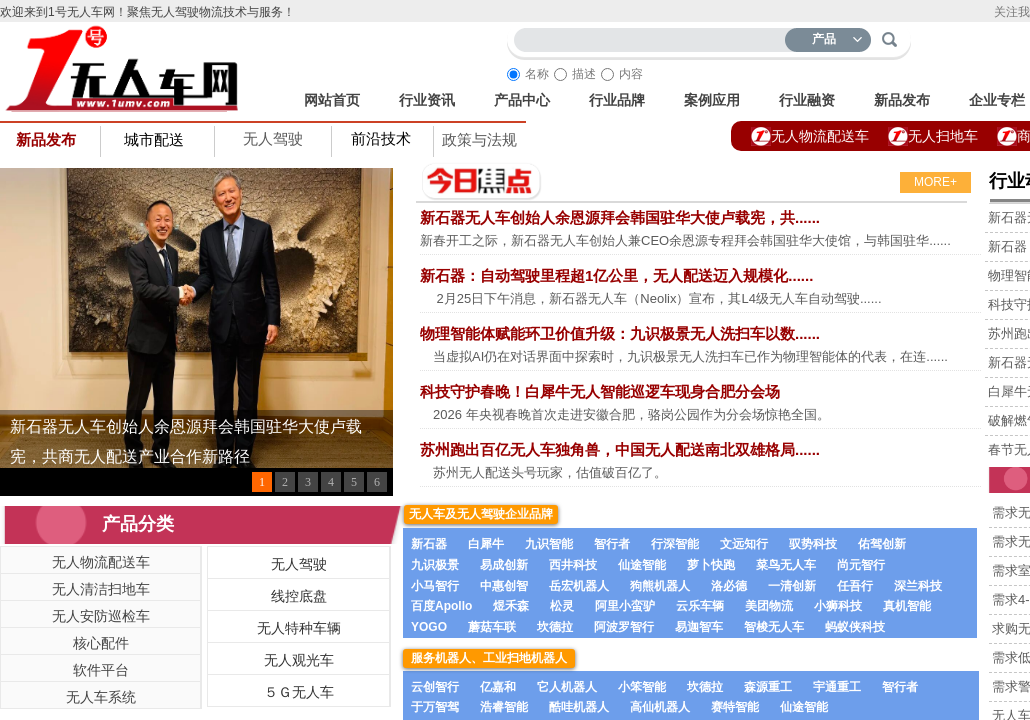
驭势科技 (813, 544)
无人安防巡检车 (101, 616)
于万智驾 (435, 707)
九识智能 (549, 544)
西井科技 (573, 565)
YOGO (429, 627)
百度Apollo (441, 606)
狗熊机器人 (660, 586)
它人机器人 (567, 687)
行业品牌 (617, 100)
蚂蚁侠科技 (855, 627)
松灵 (562, 606)
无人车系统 (101, 697)
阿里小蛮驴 (625, 606)
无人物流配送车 (820, 136)
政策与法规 (479, 140)
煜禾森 (511, 606)
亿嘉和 (498, 687)
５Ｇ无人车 (299, 692)
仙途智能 (642, 565)
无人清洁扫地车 (101, 589)
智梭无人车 (774, 627)
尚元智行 (861, 565)
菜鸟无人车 (786, 565)
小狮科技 (838, 606)
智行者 (612, 544)
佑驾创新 (882, 544)
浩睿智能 (504, 707)
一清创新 (792, 586)
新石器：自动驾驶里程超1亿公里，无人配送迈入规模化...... (616, 275)
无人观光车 (299, 660)
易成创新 (504, 565)
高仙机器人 (660, 707)
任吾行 (855, 586)
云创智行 (435, 687)
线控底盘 (299, 596)
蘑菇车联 (492, 627)
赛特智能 (735, 707)
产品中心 (522, 100)
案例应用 (712, 100)
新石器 (429, 544)
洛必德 (729, 586)
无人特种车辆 (299, 628)
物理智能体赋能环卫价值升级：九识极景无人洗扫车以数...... (620, 333)
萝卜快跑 (711, 565)
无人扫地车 (943, 136)
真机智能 (907, 606)
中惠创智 (504, 586)
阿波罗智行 (624, 627)
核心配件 (101, 643)
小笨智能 (642, 687)
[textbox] (654, 36)
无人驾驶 (273, 139)
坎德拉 (555, 627)
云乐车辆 (700, 606)
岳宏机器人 (579, 586)
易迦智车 (699, 627)
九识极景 (435, 565)
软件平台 (101, 670)
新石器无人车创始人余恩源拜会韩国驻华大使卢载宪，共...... (620, 217)
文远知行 (744, 544)
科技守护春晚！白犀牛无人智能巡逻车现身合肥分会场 (600, 391)
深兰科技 (918, 586)
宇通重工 (837, 687)
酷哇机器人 (579, 707)
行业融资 (807, 100)
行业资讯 (427, 100)
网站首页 (332, 100)
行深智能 (675, 544)
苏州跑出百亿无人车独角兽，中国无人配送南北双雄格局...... (620, 449)
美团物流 (769, 606)
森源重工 (768, 687)
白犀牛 (486, 544)
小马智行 (435, 586)
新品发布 (902, 100)
